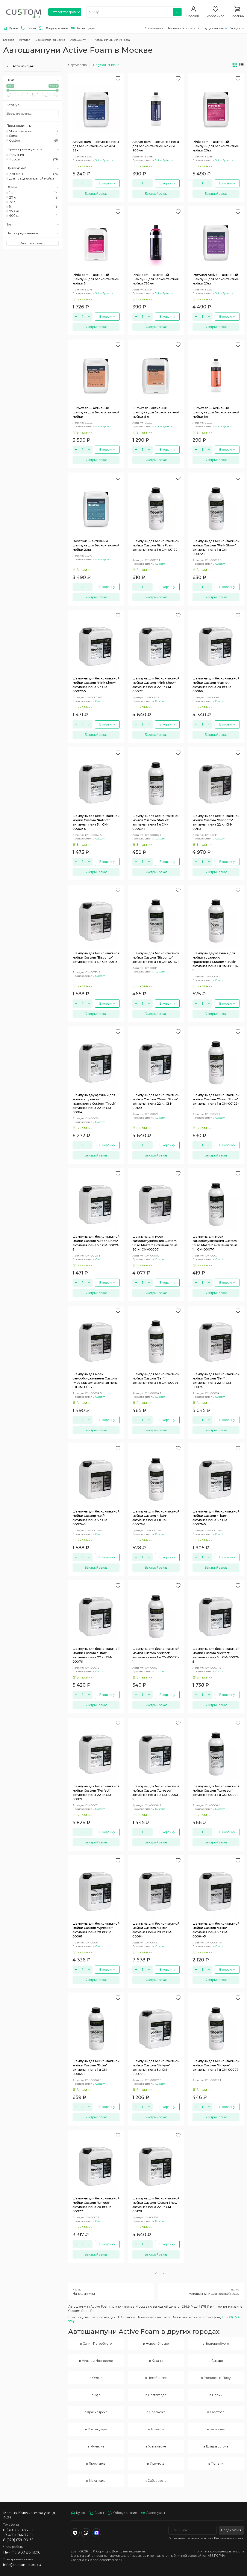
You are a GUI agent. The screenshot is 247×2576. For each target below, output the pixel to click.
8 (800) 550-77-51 (18, 2530)
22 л (34, 202)
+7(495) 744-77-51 (18, 2535)
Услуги (235, 28)
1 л (34, 193)
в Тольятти (156, 2429)
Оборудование (122, 2513)
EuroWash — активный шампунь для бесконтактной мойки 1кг (215, 412)
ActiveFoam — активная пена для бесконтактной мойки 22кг (96, 146)
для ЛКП (34, 174)
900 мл (34, 216)
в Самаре (216, 2361)
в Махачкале (96, 2481)
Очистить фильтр (32, 243)
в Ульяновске (156, 2446)
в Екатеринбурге (216, 2344)
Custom (34, 140)
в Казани (156, 2361)
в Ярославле (96, 2463)
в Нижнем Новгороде (96, 2361)
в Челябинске (156, 2378)
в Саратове (215, 2412)
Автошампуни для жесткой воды (200, 2291)
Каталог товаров (63, 12)
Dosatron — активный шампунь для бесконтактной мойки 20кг (96, 545)
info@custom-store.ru (22, 2565)
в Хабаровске (156, 2481)
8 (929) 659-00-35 (18, 2540)
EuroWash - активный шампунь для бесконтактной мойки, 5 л (155, 412)
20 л (34, 197)
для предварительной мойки (34, 178)
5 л (34, 206)
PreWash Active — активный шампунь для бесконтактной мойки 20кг (215, 279)
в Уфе (96, 2395)
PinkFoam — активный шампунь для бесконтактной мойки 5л (96, 279)
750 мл (34, 211)
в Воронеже (156, 2412)
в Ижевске (96, 2446)
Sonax (34, 136)
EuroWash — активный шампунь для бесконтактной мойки (96, 412)
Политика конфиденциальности (219, 2551)
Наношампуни (111, 2291)
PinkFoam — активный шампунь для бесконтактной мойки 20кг (215, 146)
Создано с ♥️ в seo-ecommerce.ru (96, 2560)
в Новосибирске (156, 2344)
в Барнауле (216, 2429)
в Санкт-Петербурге (96, 2344)
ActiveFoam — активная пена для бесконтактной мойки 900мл (155, 146)
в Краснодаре (96, 2429)
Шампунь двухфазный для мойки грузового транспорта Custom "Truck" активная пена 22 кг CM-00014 (94, 1103)
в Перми (216, 2395)
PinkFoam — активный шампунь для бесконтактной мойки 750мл (155, 279)
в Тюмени (215, 2463)
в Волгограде (155, 2395)
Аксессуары (153, 2513)
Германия (34, 155)
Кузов (78, 2513)
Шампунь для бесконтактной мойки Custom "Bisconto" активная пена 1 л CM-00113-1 (155, 957)
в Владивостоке (215, 2446)
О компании (154, 28)
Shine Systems (34, 131)
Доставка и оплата (181, 28)
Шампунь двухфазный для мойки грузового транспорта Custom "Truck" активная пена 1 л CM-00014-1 (215, 961)
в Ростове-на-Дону (216, 2378)
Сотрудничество (211, 28)
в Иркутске (156, 2463)
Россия (34, 159)
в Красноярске (96, 2412)
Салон (96, 2513)
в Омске (96, 2378)
